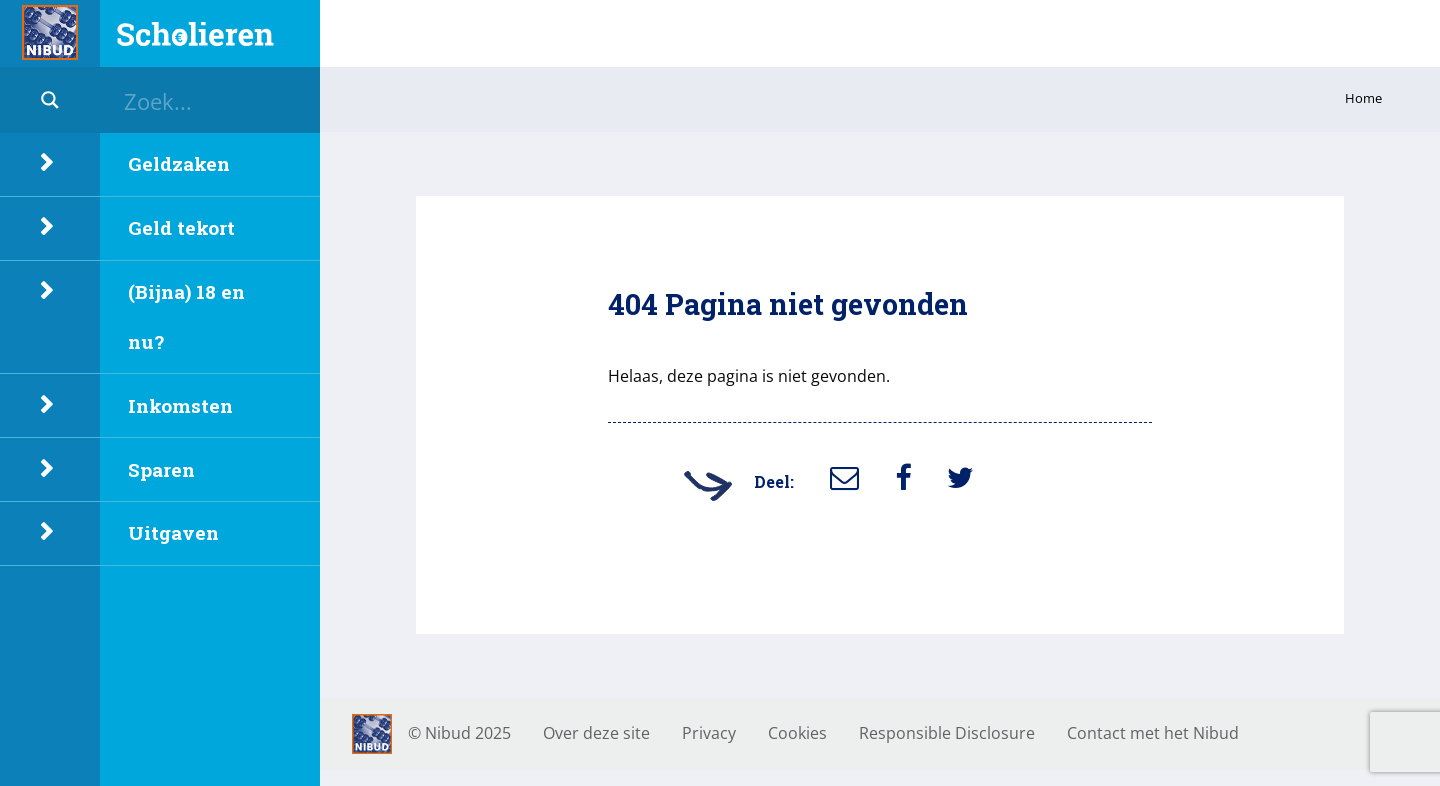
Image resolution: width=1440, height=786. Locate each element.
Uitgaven (173, 532)
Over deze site (596, 733)
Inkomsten (180, 405)
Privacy (709, 733)
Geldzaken (179, 163)
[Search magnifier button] (50, 100)
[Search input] (220, 100)
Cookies (797, 733)
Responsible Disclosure (947, 733)
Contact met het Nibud (1153, 733)
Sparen (161, 469)
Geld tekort (181, 227)
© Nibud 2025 (459, 733)
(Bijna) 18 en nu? (186, 316)
